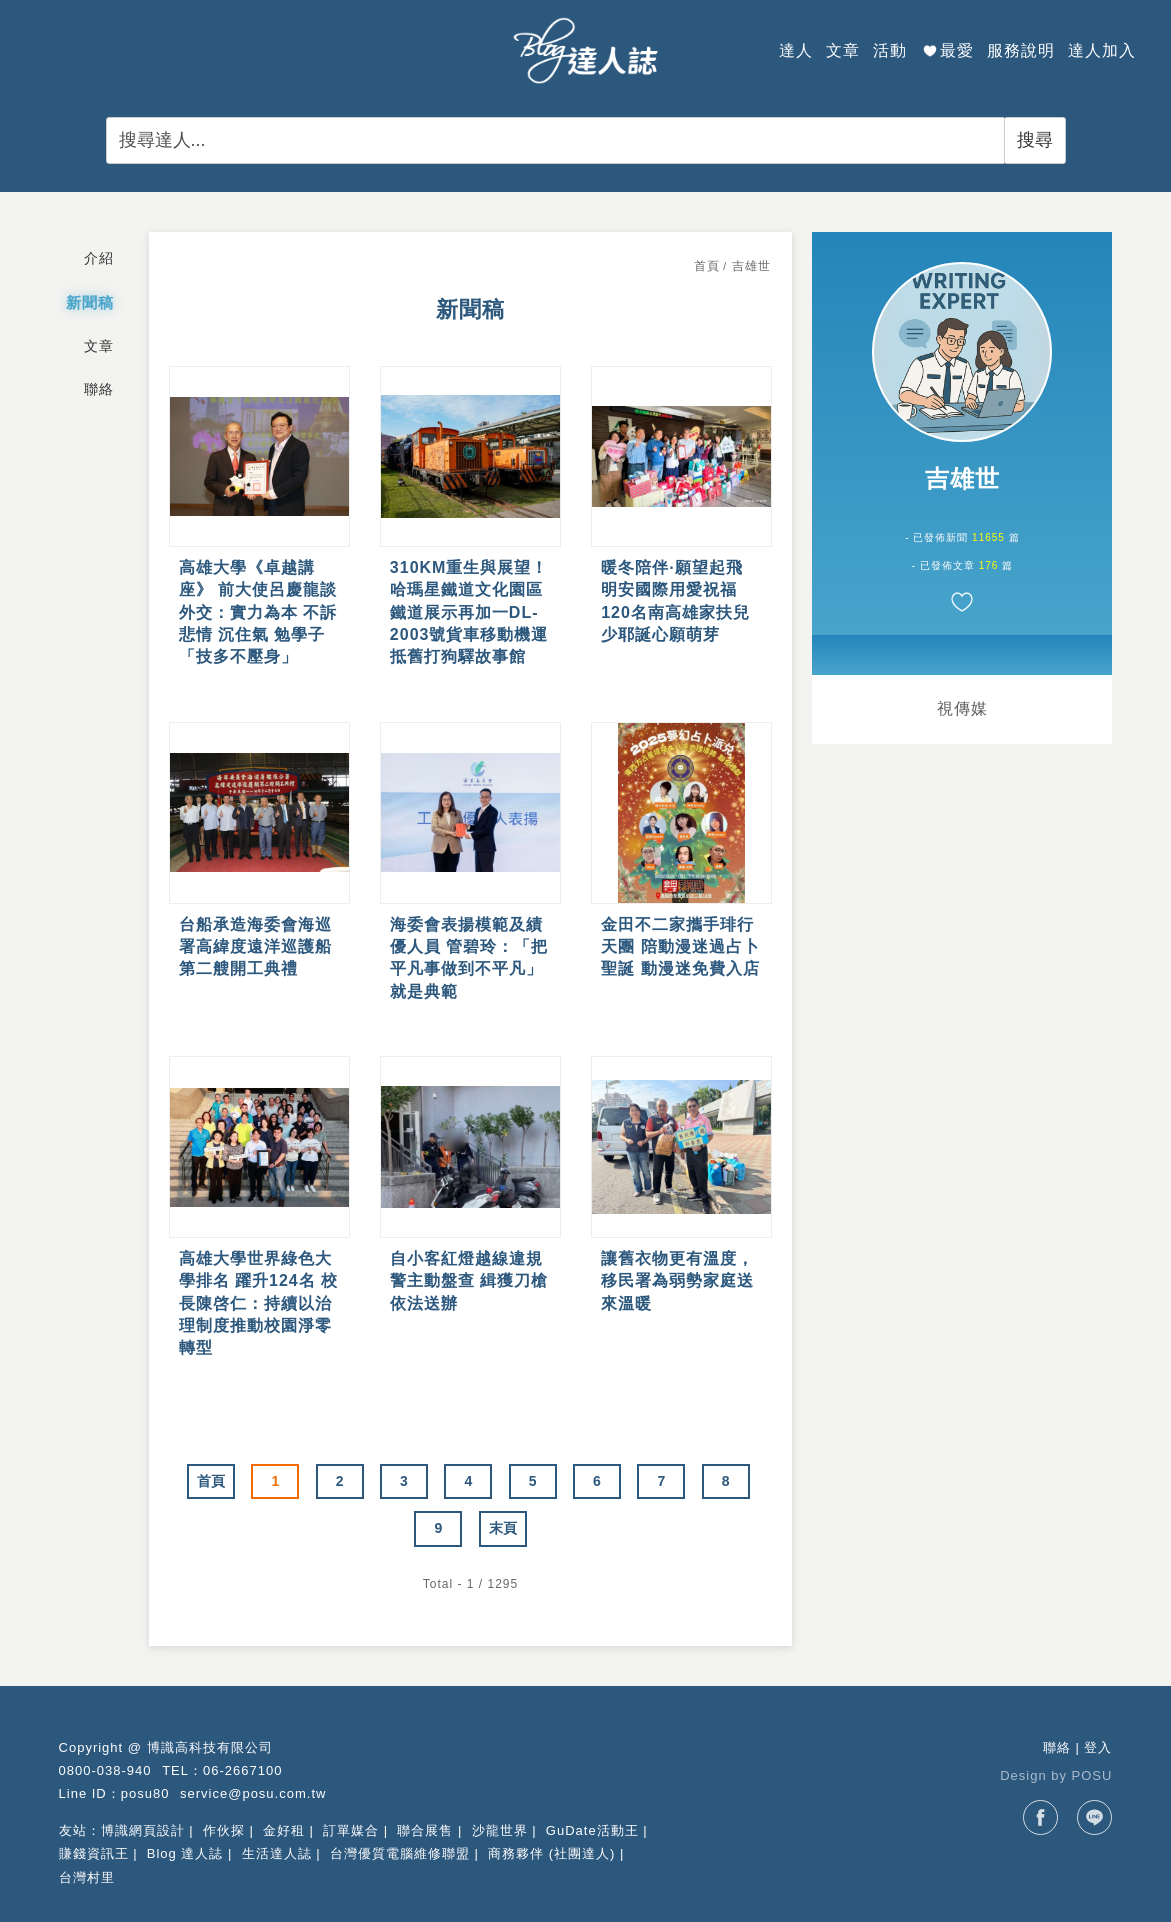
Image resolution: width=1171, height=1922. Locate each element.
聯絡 (1057, 1747)
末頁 (503, 1528)
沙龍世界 (500, 1830)
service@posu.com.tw (253, 1793)
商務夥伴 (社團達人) (551, 1853)
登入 (1098, 1747)
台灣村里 (87, 1877)
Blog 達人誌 (185, 1853)
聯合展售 (425, 1830)
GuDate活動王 (592, 1830)
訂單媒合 (351, 1830)
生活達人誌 (277, 1853)
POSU (1092, 1775)
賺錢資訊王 (94, 1853)
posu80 (145, 1793)
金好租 (284, 1830)
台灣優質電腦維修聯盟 (400, 1853)
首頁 (707, 266)
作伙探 (224, 1830)
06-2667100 (242, 1770)
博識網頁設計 (143, 1830)
